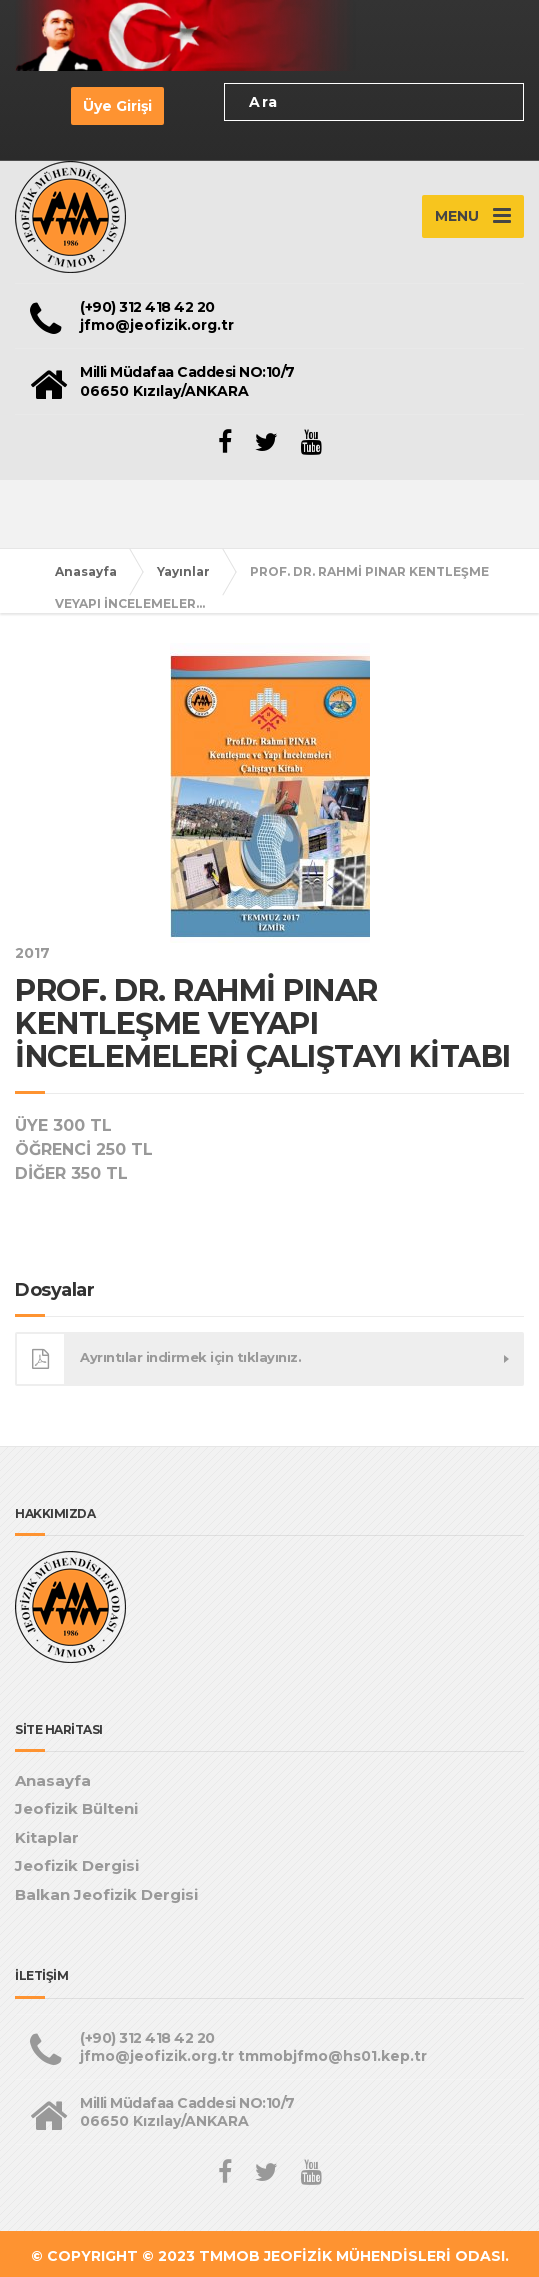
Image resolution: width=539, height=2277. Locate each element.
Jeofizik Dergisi (77, 1865)
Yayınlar (183, 571)
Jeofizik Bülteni (76, 1808)
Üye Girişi (117, 106)
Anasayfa (86, 571)
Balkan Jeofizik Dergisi (106, 1894)
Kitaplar (47, 1837)
